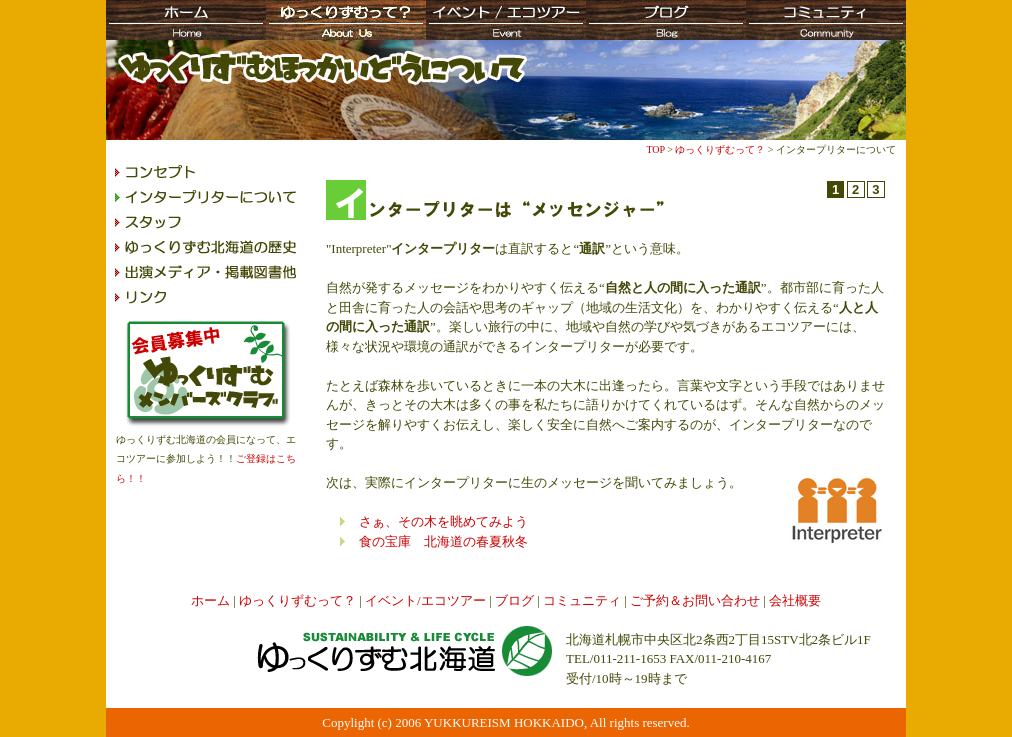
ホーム (210, 600)
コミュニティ (582, 600)
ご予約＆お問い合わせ (695, 600)
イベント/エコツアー (425, 600)
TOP (655, 149)
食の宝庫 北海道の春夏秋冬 (443, 541)
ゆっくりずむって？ (720, 149)
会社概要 (795, 600)
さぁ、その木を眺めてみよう (443, 521)
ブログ (514, 600)
